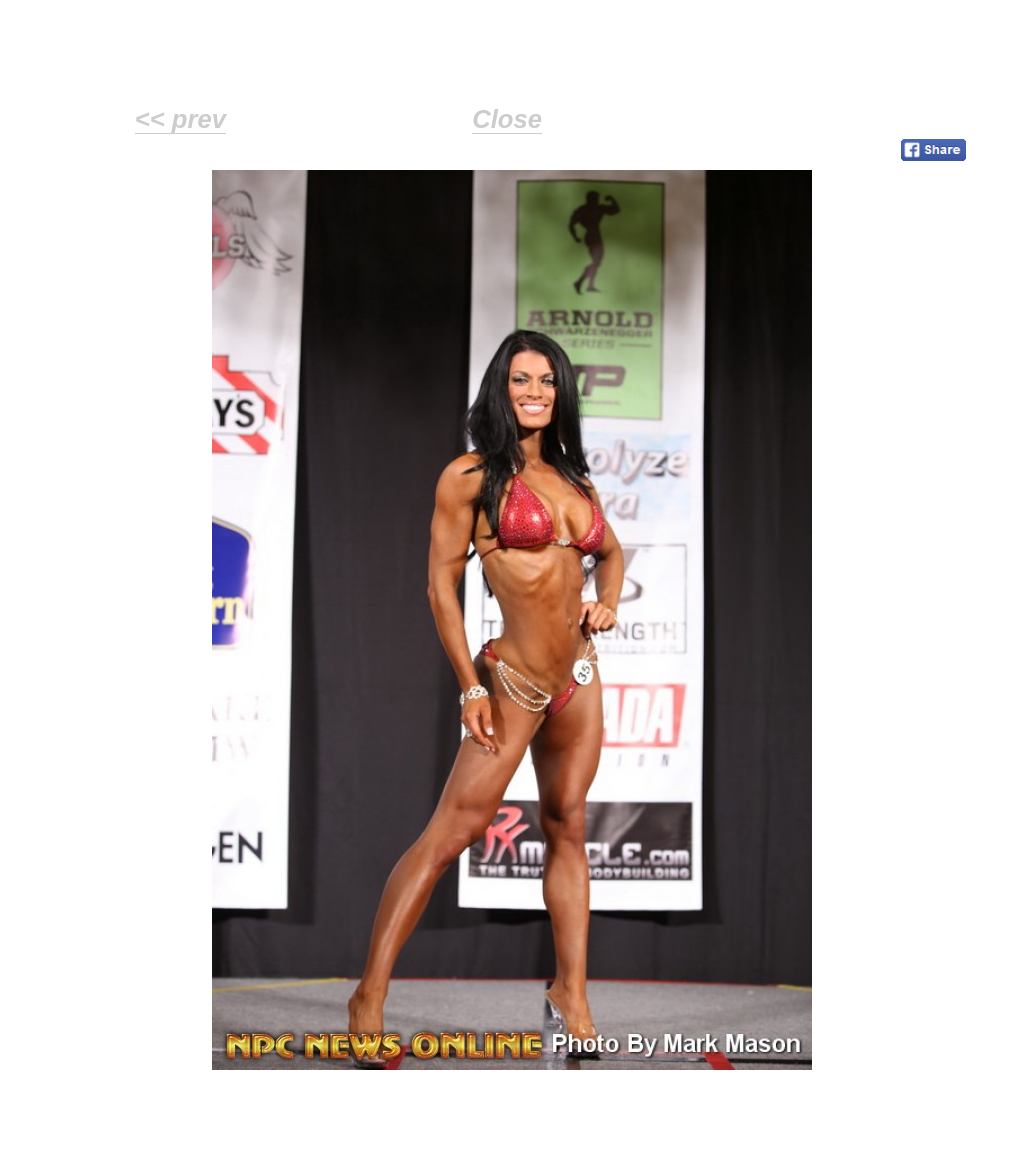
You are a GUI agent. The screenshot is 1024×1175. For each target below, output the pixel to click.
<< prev (180, 119)
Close (507, 119)
